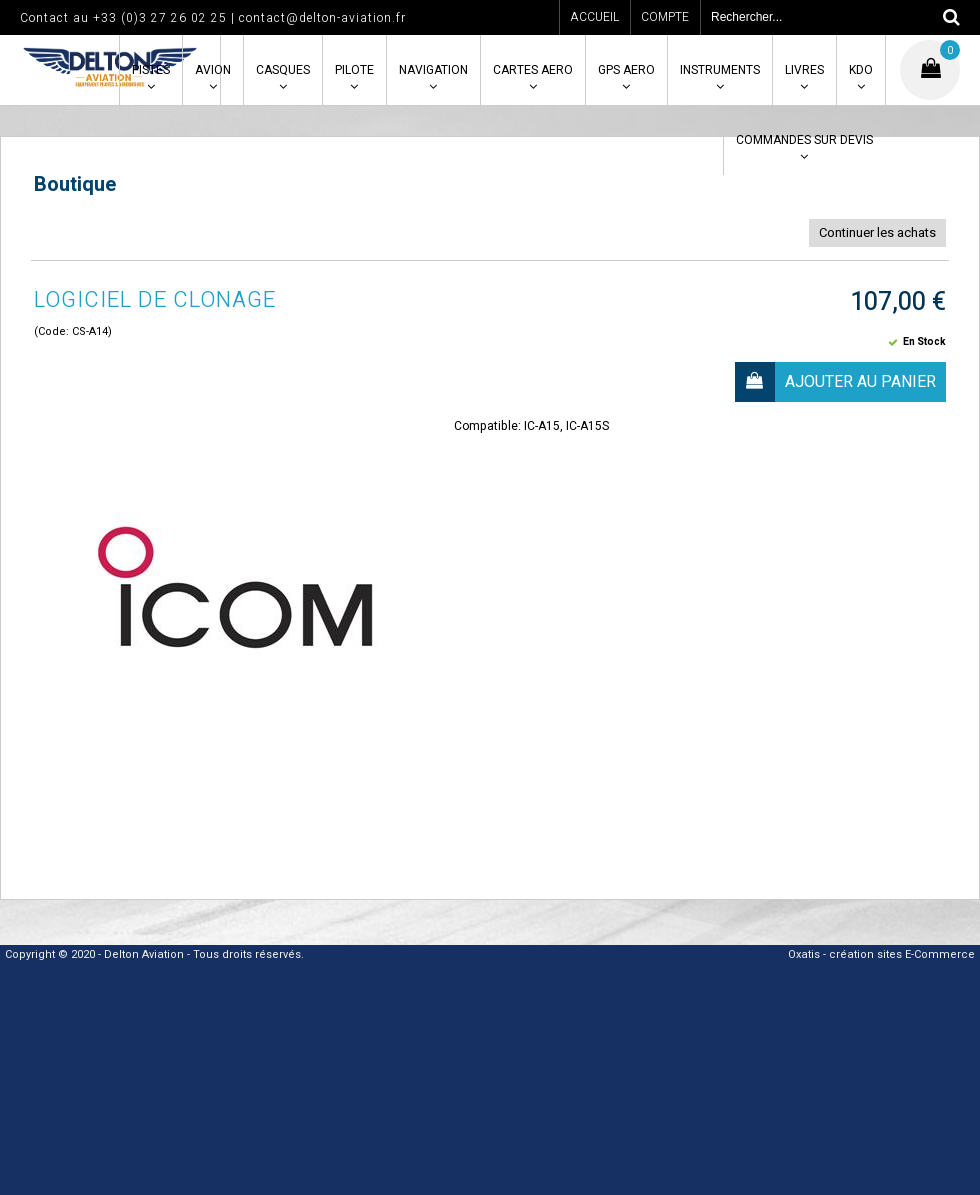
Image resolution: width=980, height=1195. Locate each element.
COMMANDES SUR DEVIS (804, 140)
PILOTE (354, 70)
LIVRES (804, 70)
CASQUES (283, 70)
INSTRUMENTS (720, 70)
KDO (861, 70)
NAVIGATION (433, 70)
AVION (213, 70)
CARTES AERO (533, 70)
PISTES (151, 70)
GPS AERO (626, 70)
